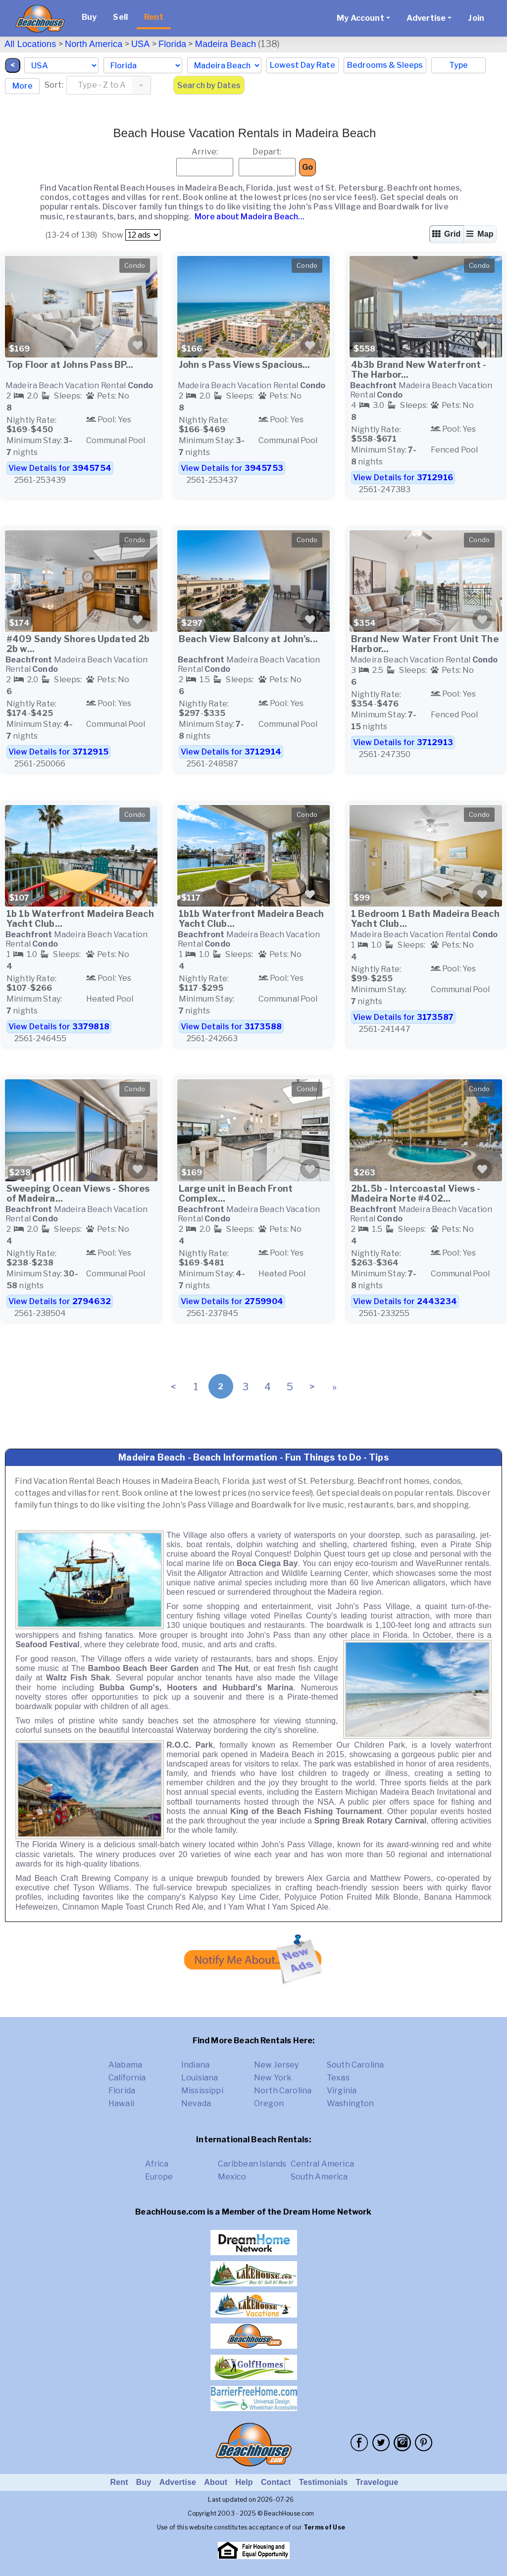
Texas (338, 2077)
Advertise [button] (426, 18)
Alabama (125, 2065)
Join (476, 18)
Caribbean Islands (252, 2164)
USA (140, 44)
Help (244, 2482)
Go (307, 167)
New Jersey (276, 2065)
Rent (153, 17)
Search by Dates (209, 85)
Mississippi (202, 2090)
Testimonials (323, 2482)
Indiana (195, 2065)
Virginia (341, 2090)
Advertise (177, 2482)
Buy (89, 17)
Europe (159, 2176)
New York (273, 2077)
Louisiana (199, 2077)
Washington (350, 2103)
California (127, 2077)
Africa (157, 2164)
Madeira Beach (225, 44)
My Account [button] (360, 18)
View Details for (59, 468)
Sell (120, 17)
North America (93, 44)
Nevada (196, 2103)
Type (458, 65)
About (215, 2482)
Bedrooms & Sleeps (385, 65)
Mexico (232, 2176)
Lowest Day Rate (302, 65)
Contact (276, 2482)
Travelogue (376, 2482)
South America (319, 2176)
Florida (172, 44)
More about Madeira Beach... (248, 216)
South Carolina (355, 2065)
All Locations (30, 44)
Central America (322, 2164)
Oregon (269, 2103)
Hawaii (121, 2103)
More (22, 86)
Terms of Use (324, 2527)
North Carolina (282, 2090)
